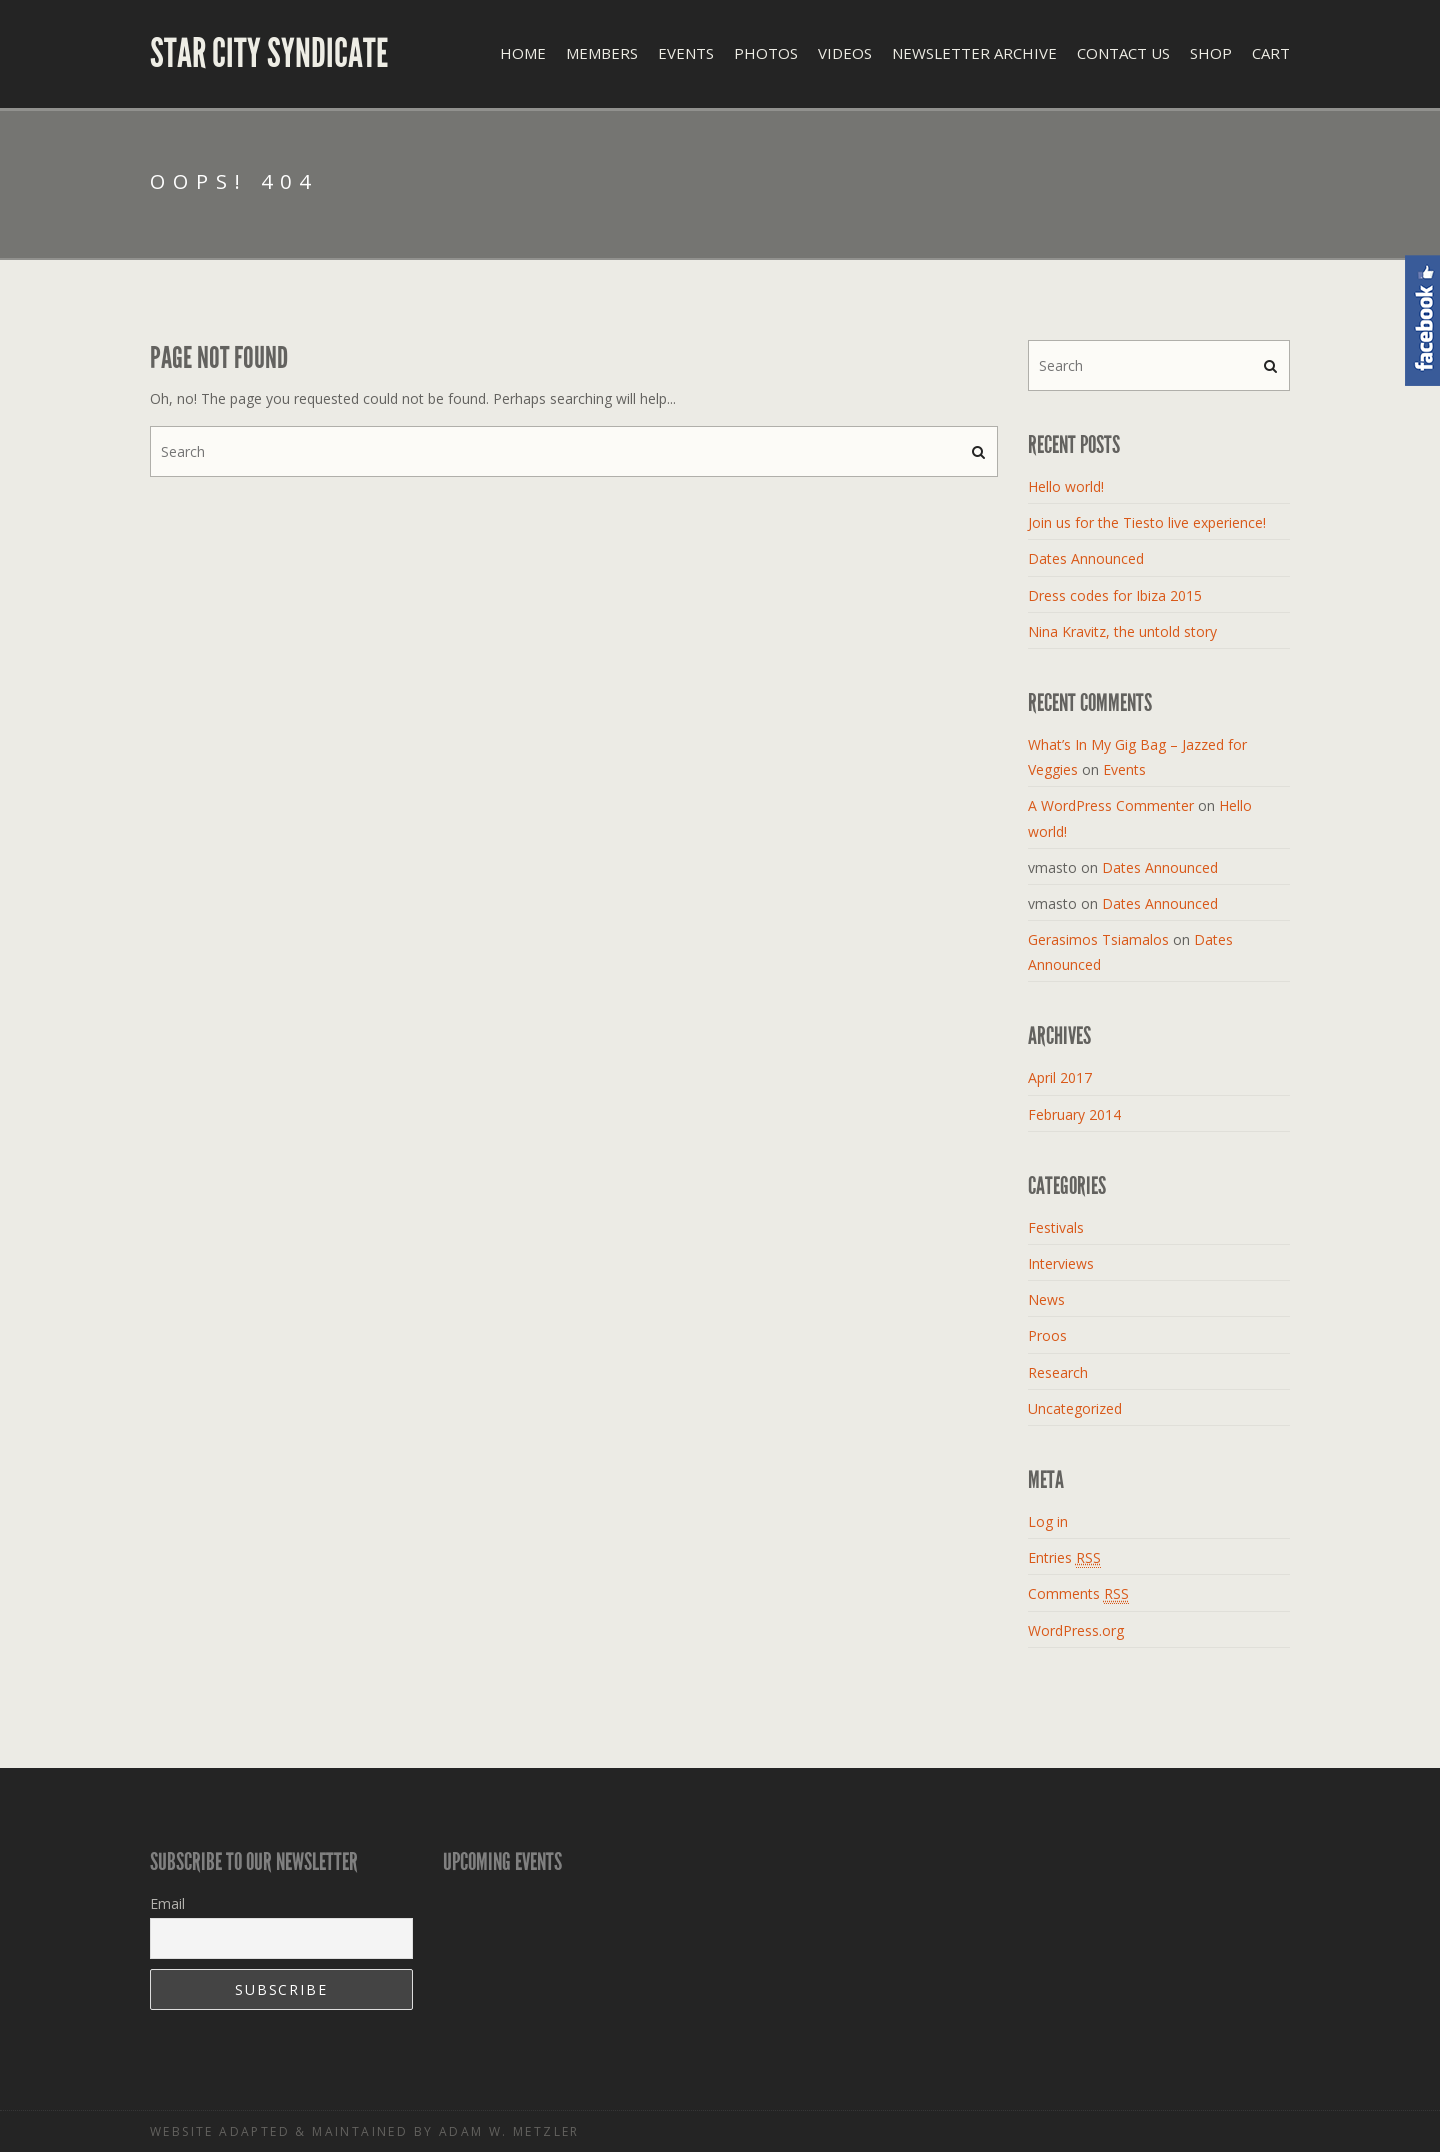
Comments (1078, 1594)
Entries (1064, 1558)
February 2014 (1074, 1114)
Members (602, 53)
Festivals (1056, 1227)
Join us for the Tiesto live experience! (1147, 522)
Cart (1271, 53)
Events (686, 53)
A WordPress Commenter (1111, 805)
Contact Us (1123, 53)
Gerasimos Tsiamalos (1098, 939)
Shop (1211, 53)
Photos (766, 53)
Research (1058, 1372)
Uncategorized (1075, 1408)
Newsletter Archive (974, 53)
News (1046, 1299)
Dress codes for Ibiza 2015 (1115, 595)
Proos (1047, 1335)
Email (167, 1903)
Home (523, 53)
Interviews (1061, 1263)
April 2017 (1060, 1077)
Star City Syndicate (269, 54)
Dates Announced (1086, 558)
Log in (1048, 1521)
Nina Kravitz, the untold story (1122, 631)
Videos (845, 53)
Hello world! (1066, 486)
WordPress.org (1076, 1630)
